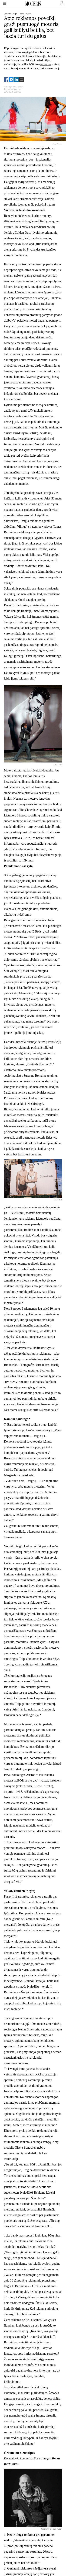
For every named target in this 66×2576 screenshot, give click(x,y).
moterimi (45, 64)
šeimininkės (34, 48)
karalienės (38, 210)
